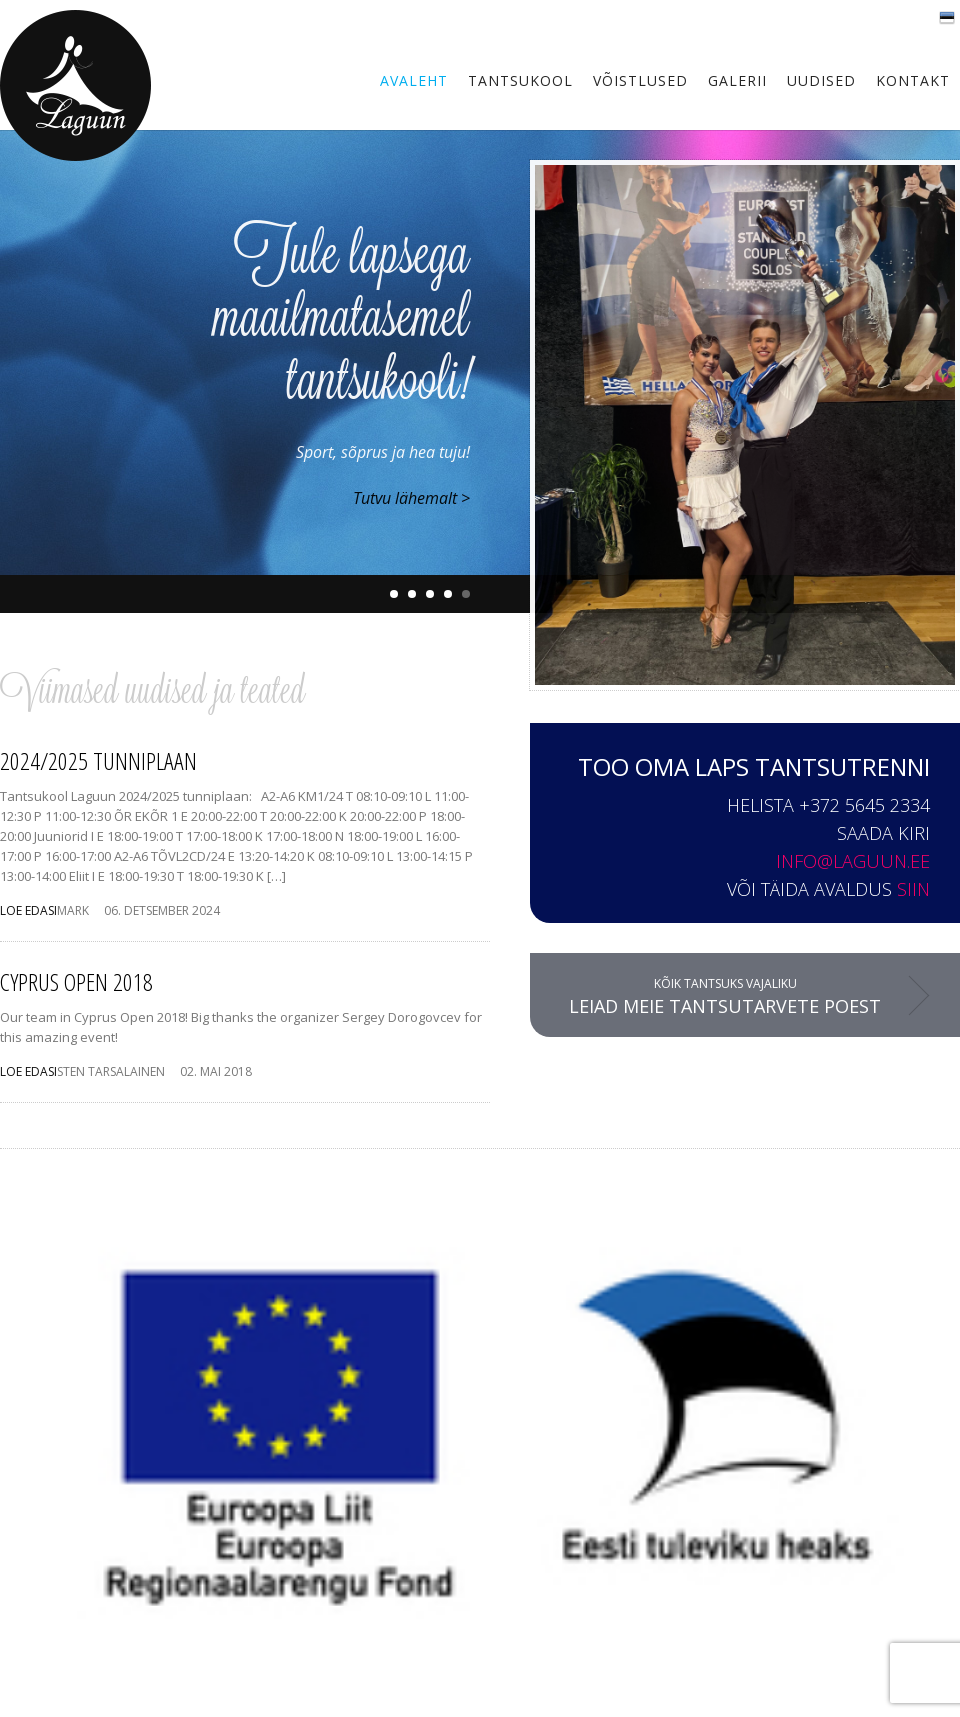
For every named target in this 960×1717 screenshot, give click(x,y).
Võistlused (640, 80)
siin (913, 889)
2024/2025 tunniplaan (98, 761)
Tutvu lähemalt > (411, 498)
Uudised (821, 80)
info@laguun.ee (853, 861)
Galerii (737, 80)
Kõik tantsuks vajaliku (725, 996)
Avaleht (414, 80)
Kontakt (913, 80)
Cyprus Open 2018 (76, 982)
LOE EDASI (28, 910)
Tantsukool (520, 80)
